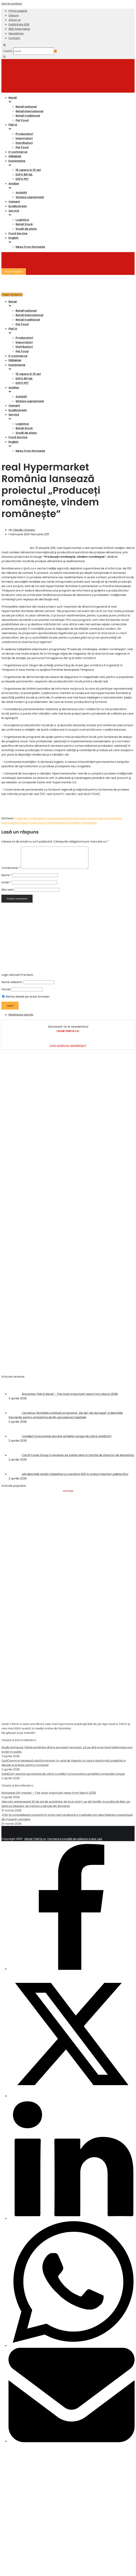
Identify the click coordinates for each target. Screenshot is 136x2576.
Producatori (24, 134)
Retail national (26, 107)
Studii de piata (26, 229)
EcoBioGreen (17, 206)
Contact (14, 38)
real (58, 818)
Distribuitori (24, 143)
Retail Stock (24, 224)
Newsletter (16, 33)
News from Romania (30, 247)
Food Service (17, 233)
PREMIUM (14, 156)
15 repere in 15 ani (28, 170)
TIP (68, 823)
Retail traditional (28, 116)
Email (6, 887)
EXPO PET (22, 179)
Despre (13, 15)
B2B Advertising (19, 29)
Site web (7, 894)
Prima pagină (17, 11)
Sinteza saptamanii (30, 197)
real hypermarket (84, 818)
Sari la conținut (11, 4)
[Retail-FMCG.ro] (27, 71)
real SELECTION (41, 823)
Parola (5, 994)
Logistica (22, 220)
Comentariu (10, 872)
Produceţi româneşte (28, 818)
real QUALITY (22, 823)
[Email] (71, 2445)
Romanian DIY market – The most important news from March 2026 (48, 1797)
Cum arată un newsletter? (68, 1050)
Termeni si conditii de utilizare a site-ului (74, 1843)
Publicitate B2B (18, 24)
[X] (71, 2100)
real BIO (66, 818)
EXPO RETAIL (24, 175)
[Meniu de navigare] (13, 271)
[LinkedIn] (71, 2223)
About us (14, 20)
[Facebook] (71, 1973)
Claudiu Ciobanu (24, 530)
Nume (6, 879)
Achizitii (21, 193)
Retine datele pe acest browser (26, 1001)
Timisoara (59, 823)
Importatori (24, 138)
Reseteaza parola (20, 1019)
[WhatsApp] (71, 2350)
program (49, 818)
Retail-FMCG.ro (35, 1843)
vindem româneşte (83, 823)
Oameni (14, 202)
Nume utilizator (11, 986)
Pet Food (22, 120)
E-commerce (17, 152)
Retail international (29, 111)
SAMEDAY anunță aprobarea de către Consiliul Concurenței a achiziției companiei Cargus (63, 1778)
